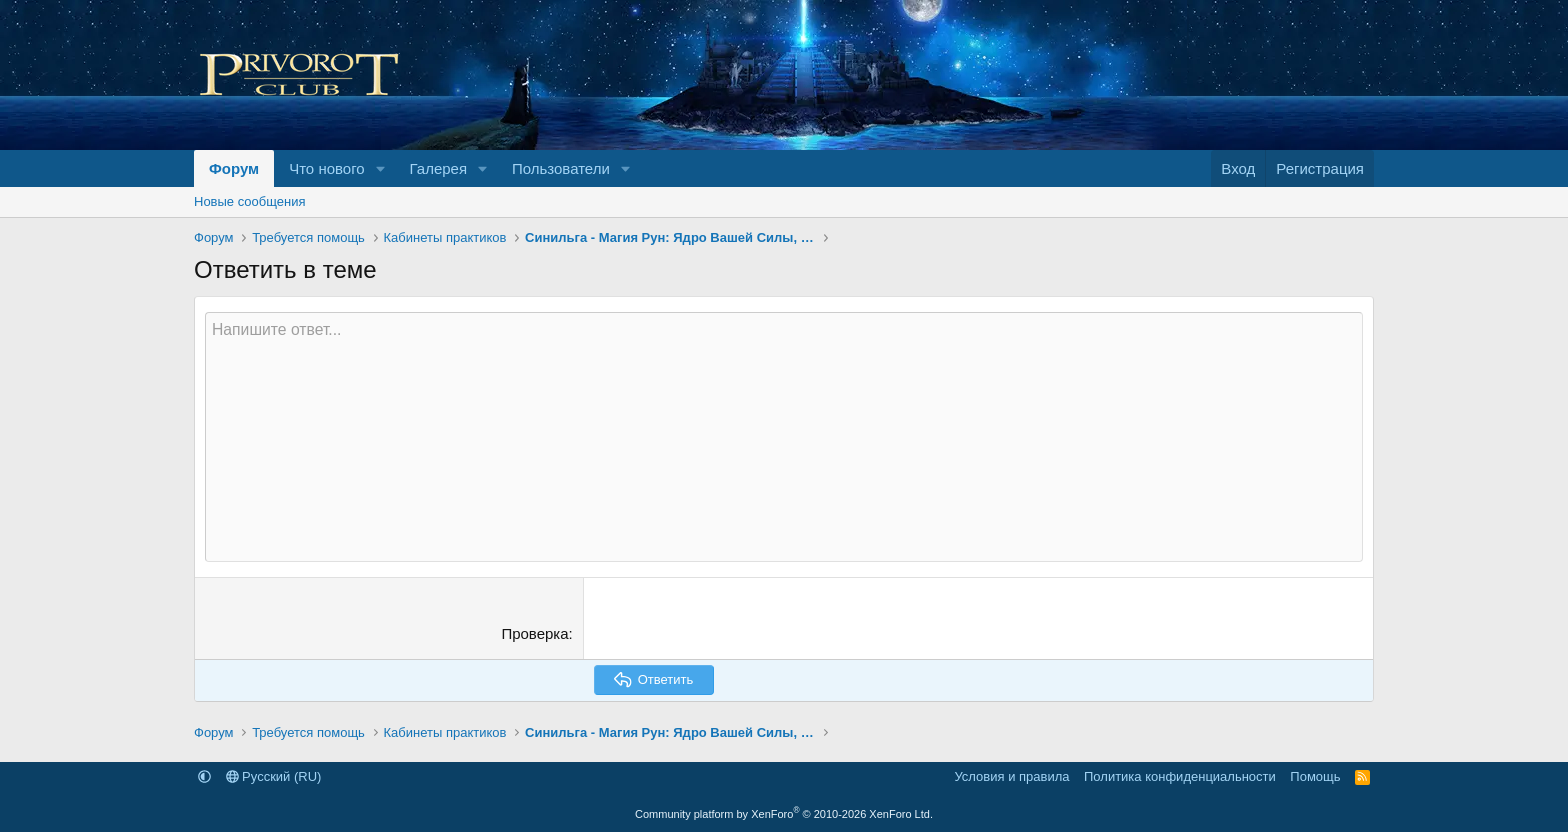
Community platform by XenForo (784, 814)
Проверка (534, 633)
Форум (234, 168)
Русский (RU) (274, 776)
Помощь (1315, 776)
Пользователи (561, 168)
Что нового (326, 168)
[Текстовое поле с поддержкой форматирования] (784, 437)
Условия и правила (1011, 776)
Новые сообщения (250, 201)
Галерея (439, 168)
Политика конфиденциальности (1180, 776)
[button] (381, 168)
